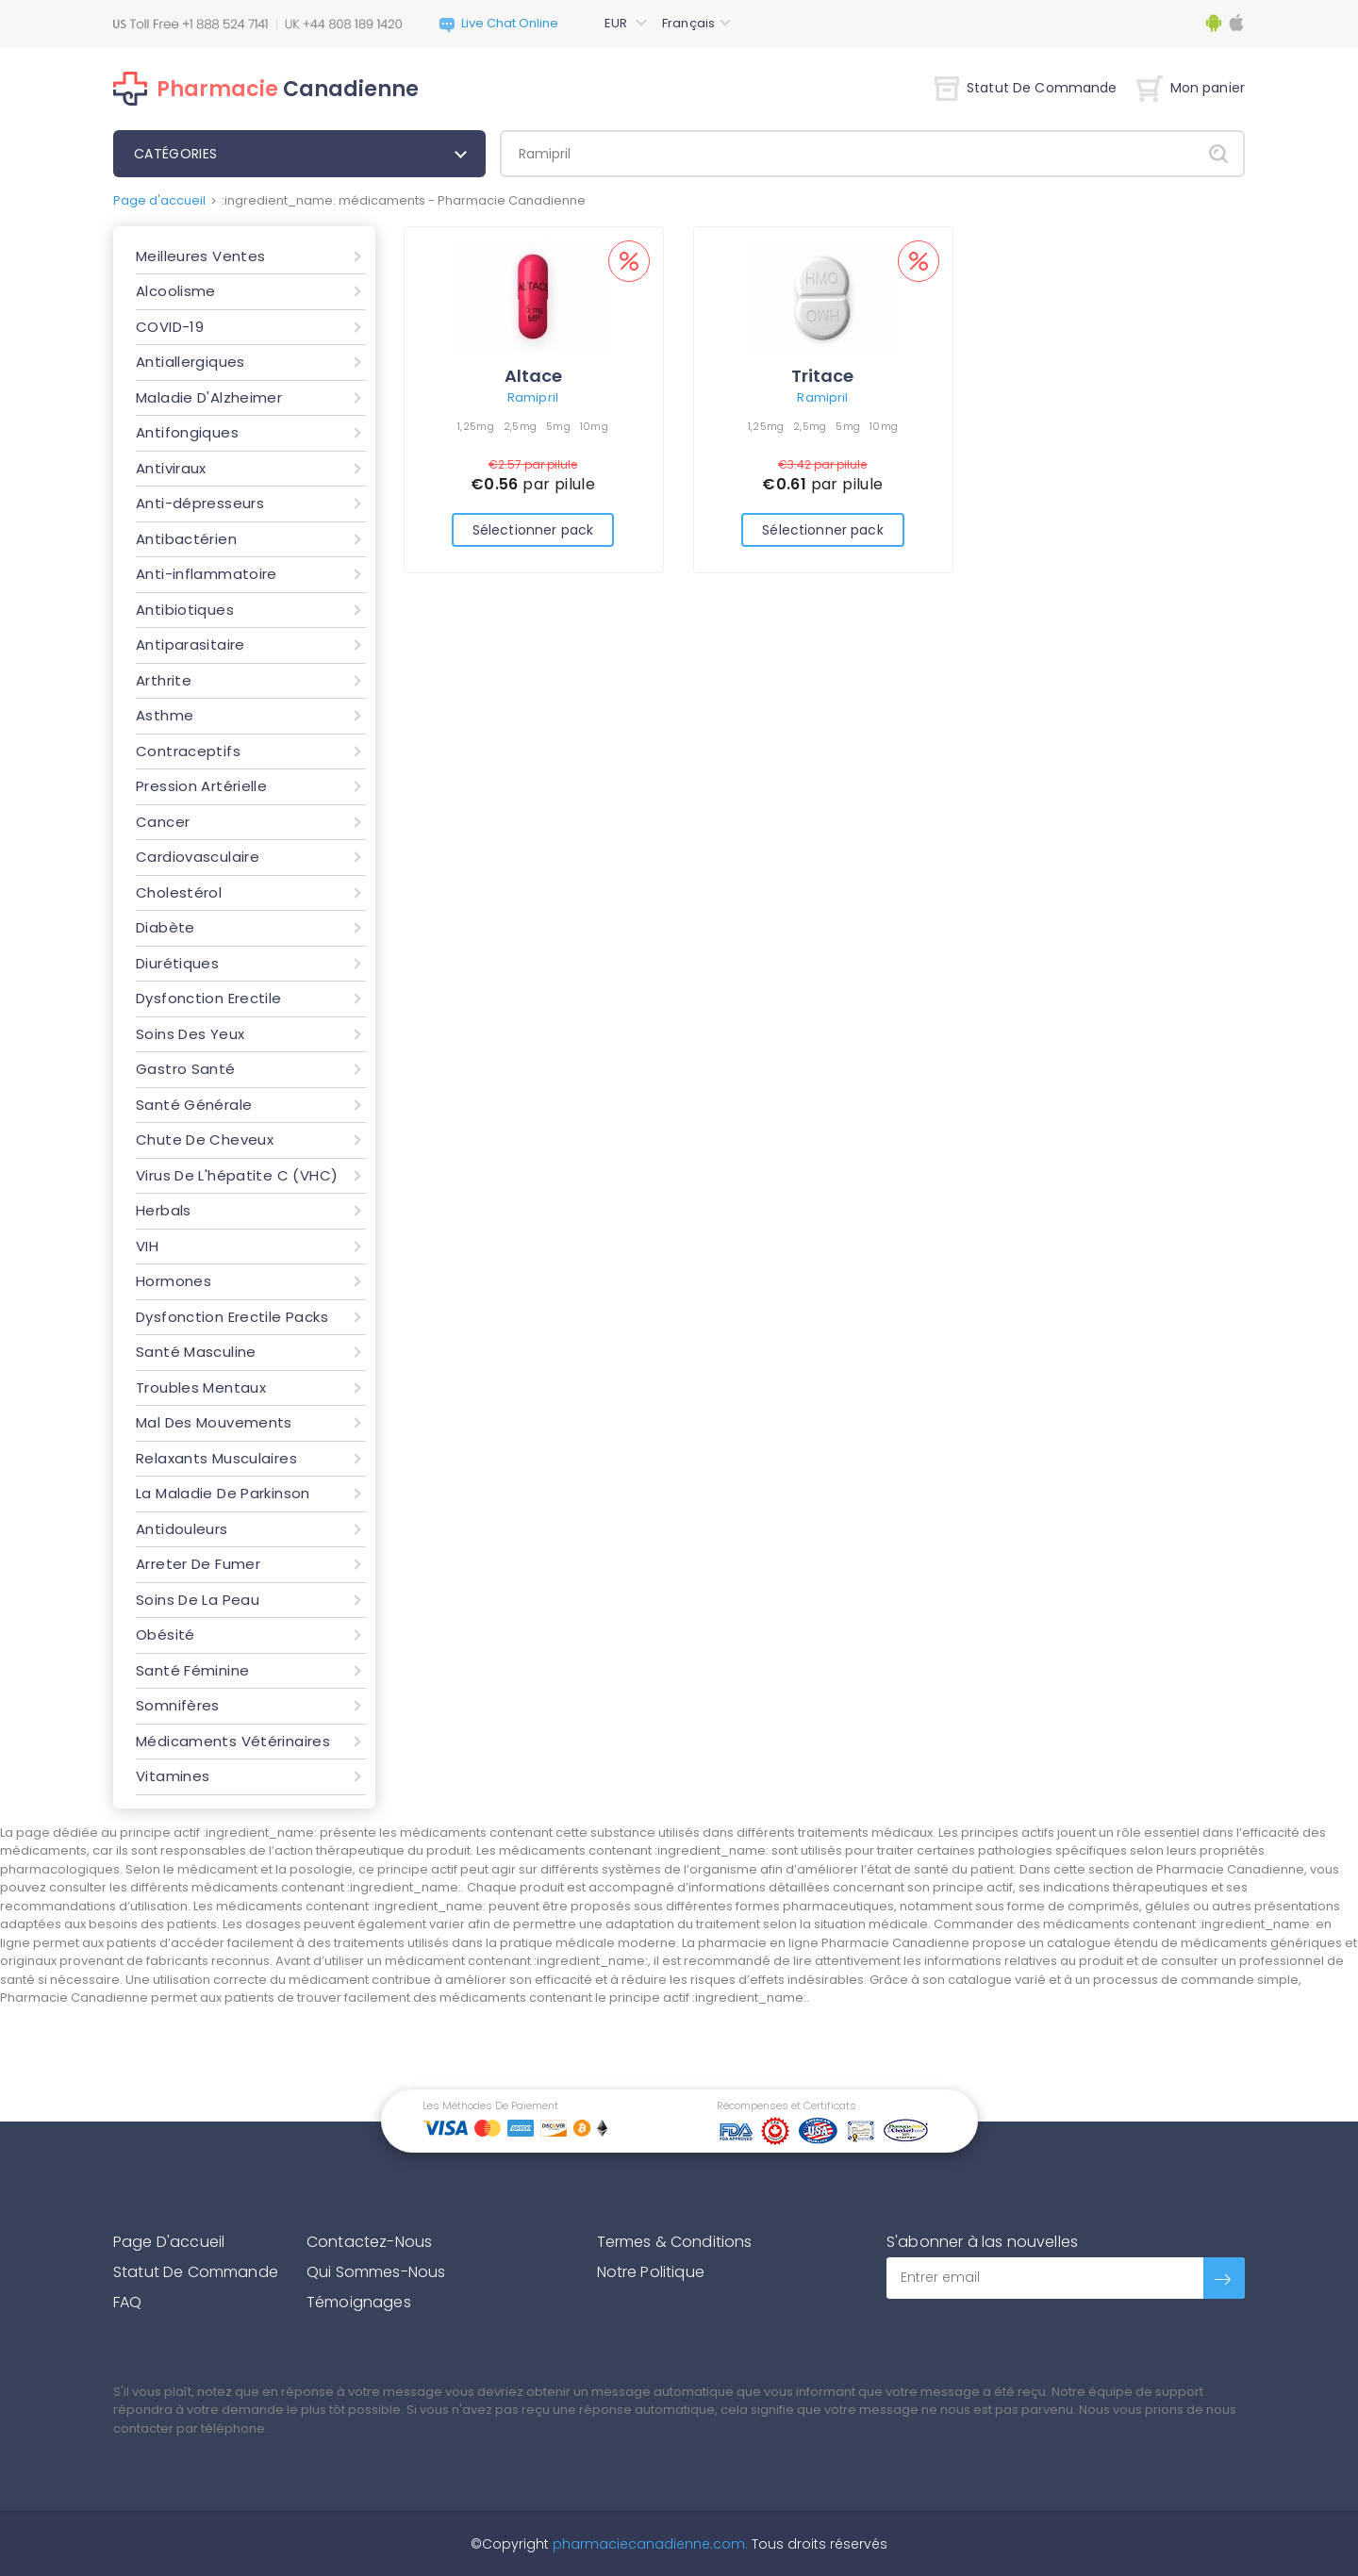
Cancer (163, 822)
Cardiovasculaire (197, 857)
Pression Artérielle (201, 786)
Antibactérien (186, 539)
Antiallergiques (190, 362)
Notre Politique (650, 2272)
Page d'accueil (159, 200)
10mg (594, 426)
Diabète (165, 927)
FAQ (127, 2302)
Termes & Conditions (675, 2242)
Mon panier (1190, 87)
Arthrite (163, 680)
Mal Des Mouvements (214, 1422)
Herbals (163, 1210)
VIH (147, 1246)
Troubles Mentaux (201, 1387)
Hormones (173, 1281)
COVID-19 (170, 327)
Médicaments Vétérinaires (233, 1741)
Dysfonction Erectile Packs (232, 1317)
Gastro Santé (186, 1069)
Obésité (165, 1634)
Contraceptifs (188, 751)
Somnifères (178, 1705)
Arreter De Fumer (198, 1564)
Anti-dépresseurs (200, 503)
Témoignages (358, 2302)
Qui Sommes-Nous (375, 2272)
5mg (558, 426)
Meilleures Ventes (200, 256)
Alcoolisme (176, 291)
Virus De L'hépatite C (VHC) (237, 1175)
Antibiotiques (185, 609)
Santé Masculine (196, 1352)
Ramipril (532, 397)
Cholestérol (179, 892)
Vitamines (172, 1776)
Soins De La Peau (197, 1600)
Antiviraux (171, 468)
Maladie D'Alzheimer (209, 397)
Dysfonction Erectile (209, 998)
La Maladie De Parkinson (223, 1493)
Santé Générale (194, 1105)
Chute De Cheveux (204, 1139)
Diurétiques (177, 963)
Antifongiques (187, 432)
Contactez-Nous (369, 2242)
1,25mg (475, 426)
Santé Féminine (192, 1670)
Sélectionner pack (532, 529)
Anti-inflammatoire (206, 574)
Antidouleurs (182, 1529)
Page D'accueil (168, 2242)
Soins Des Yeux (190, 1034)
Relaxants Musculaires (216, 1458)
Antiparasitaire (190, 644)
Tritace (822, 376)
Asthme (164, 715)
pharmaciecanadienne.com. (648, 2544)
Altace (533, 376)
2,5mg (520, 426)
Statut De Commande (1026, 87)
